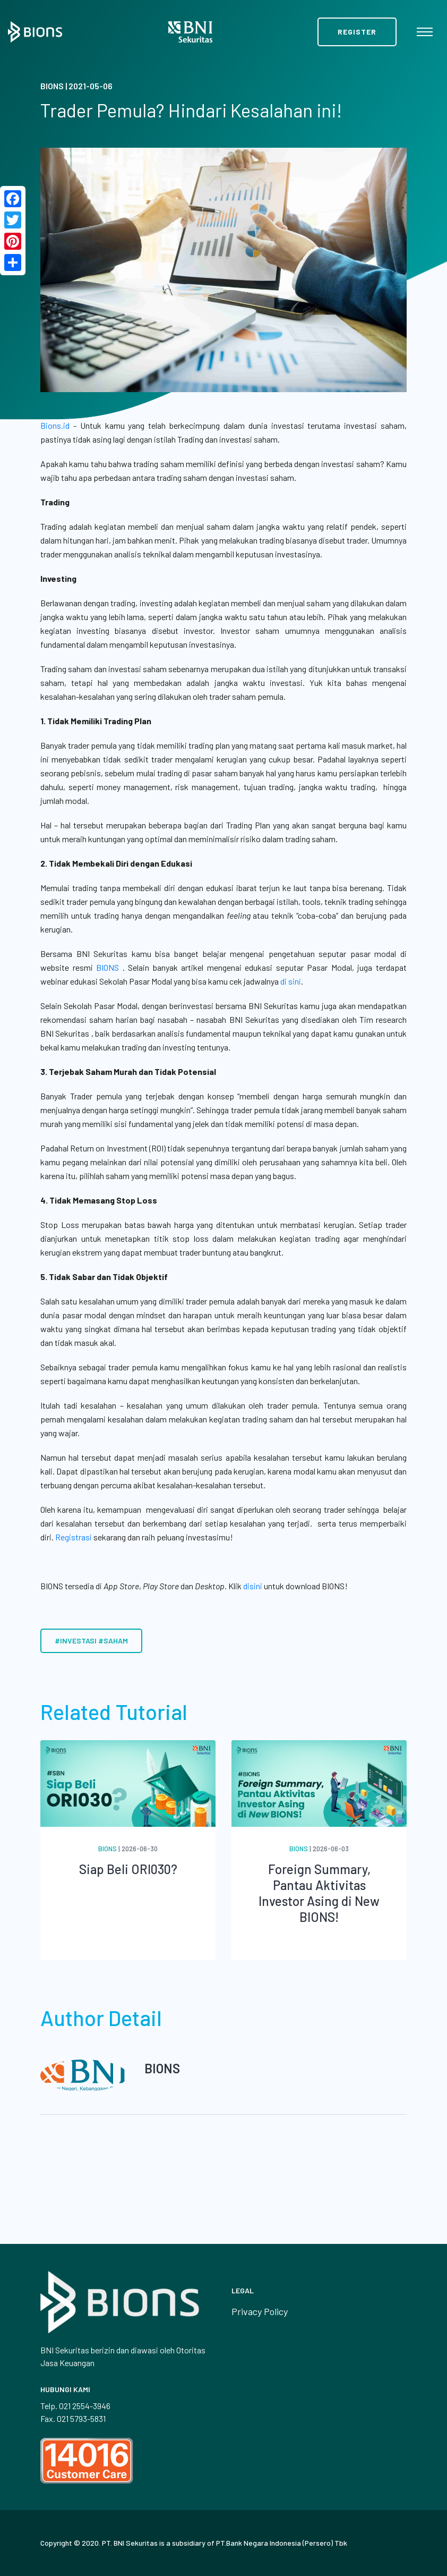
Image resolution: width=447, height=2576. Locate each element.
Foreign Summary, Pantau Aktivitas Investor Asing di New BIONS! (319, 1893)
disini (252, 1586)
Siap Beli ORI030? (128, 1869)
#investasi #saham (91, 1640)
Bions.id (55, 425)
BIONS (107, 967)
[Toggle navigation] (424, 32)
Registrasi (73, 1537)
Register (357, 31)
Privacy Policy (259, 2311)
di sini (290, 981)
